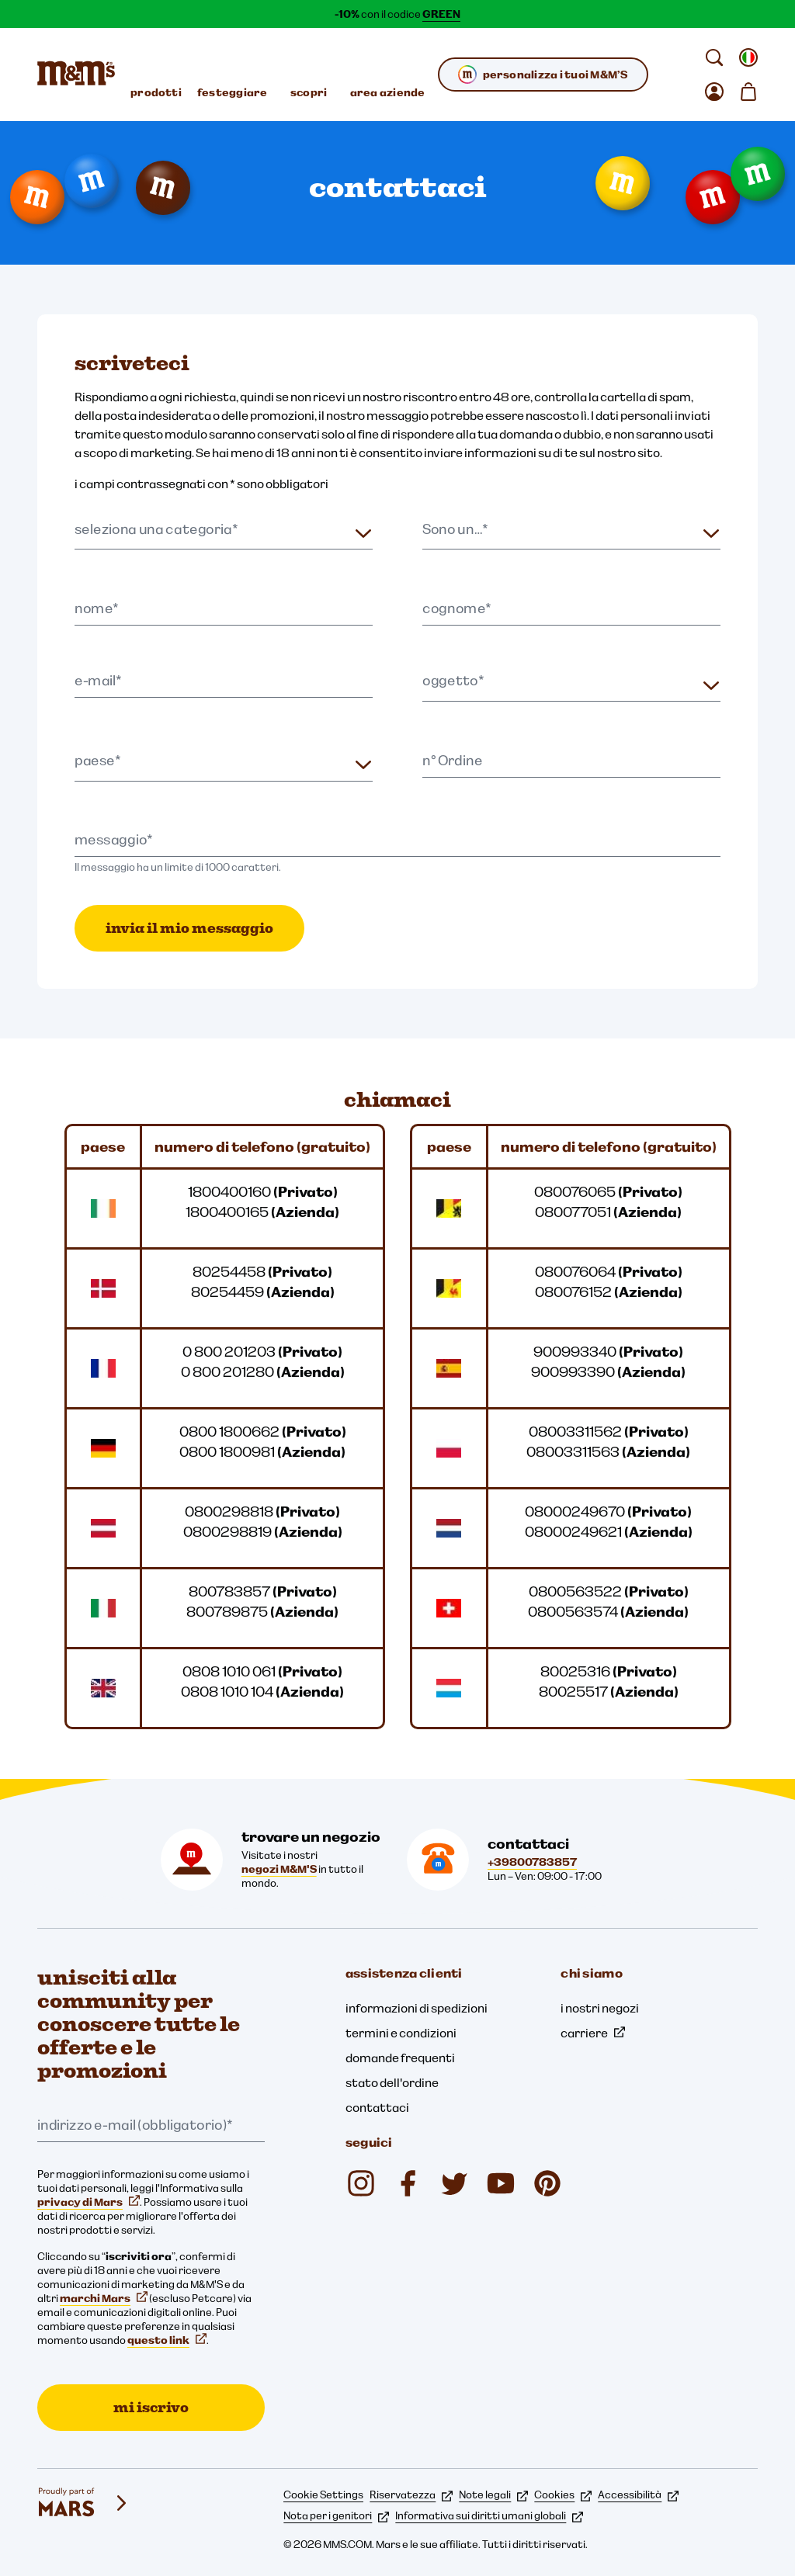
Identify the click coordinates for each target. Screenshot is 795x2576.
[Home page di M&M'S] (76, 74)
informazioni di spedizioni (416, 2008)
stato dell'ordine (392, 2082)
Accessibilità (638, 2494)
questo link (167, 2340)
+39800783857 (532, 1862)
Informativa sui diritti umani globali (489, 2515)
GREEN (441, 14)
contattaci (377, 2107)
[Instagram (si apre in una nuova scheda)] (361, 2183)
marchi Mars (104, 2298)
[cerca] (714, 57)
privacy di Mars (88, 2202)
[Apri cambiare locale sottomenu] (748, 57)
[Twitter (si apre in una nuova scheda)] (454, 2183)
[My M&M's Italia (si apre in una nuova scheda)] (547, 2183)
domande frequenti (400, 2058)
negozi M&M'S (279, 1869)
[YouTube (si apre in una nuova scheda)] (500, 2183)
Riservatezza (411, 2494)
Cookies (563, 2494)
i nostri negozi (600, 2008)
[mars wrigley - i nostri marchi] (83, 2503)
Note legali (493, 2494)
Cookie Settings (323, 2494)
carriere (593, 2033)
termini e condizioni (401, 2033)
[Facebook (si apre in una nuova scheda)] (407, 2183)
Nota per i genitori (336, 2515)
